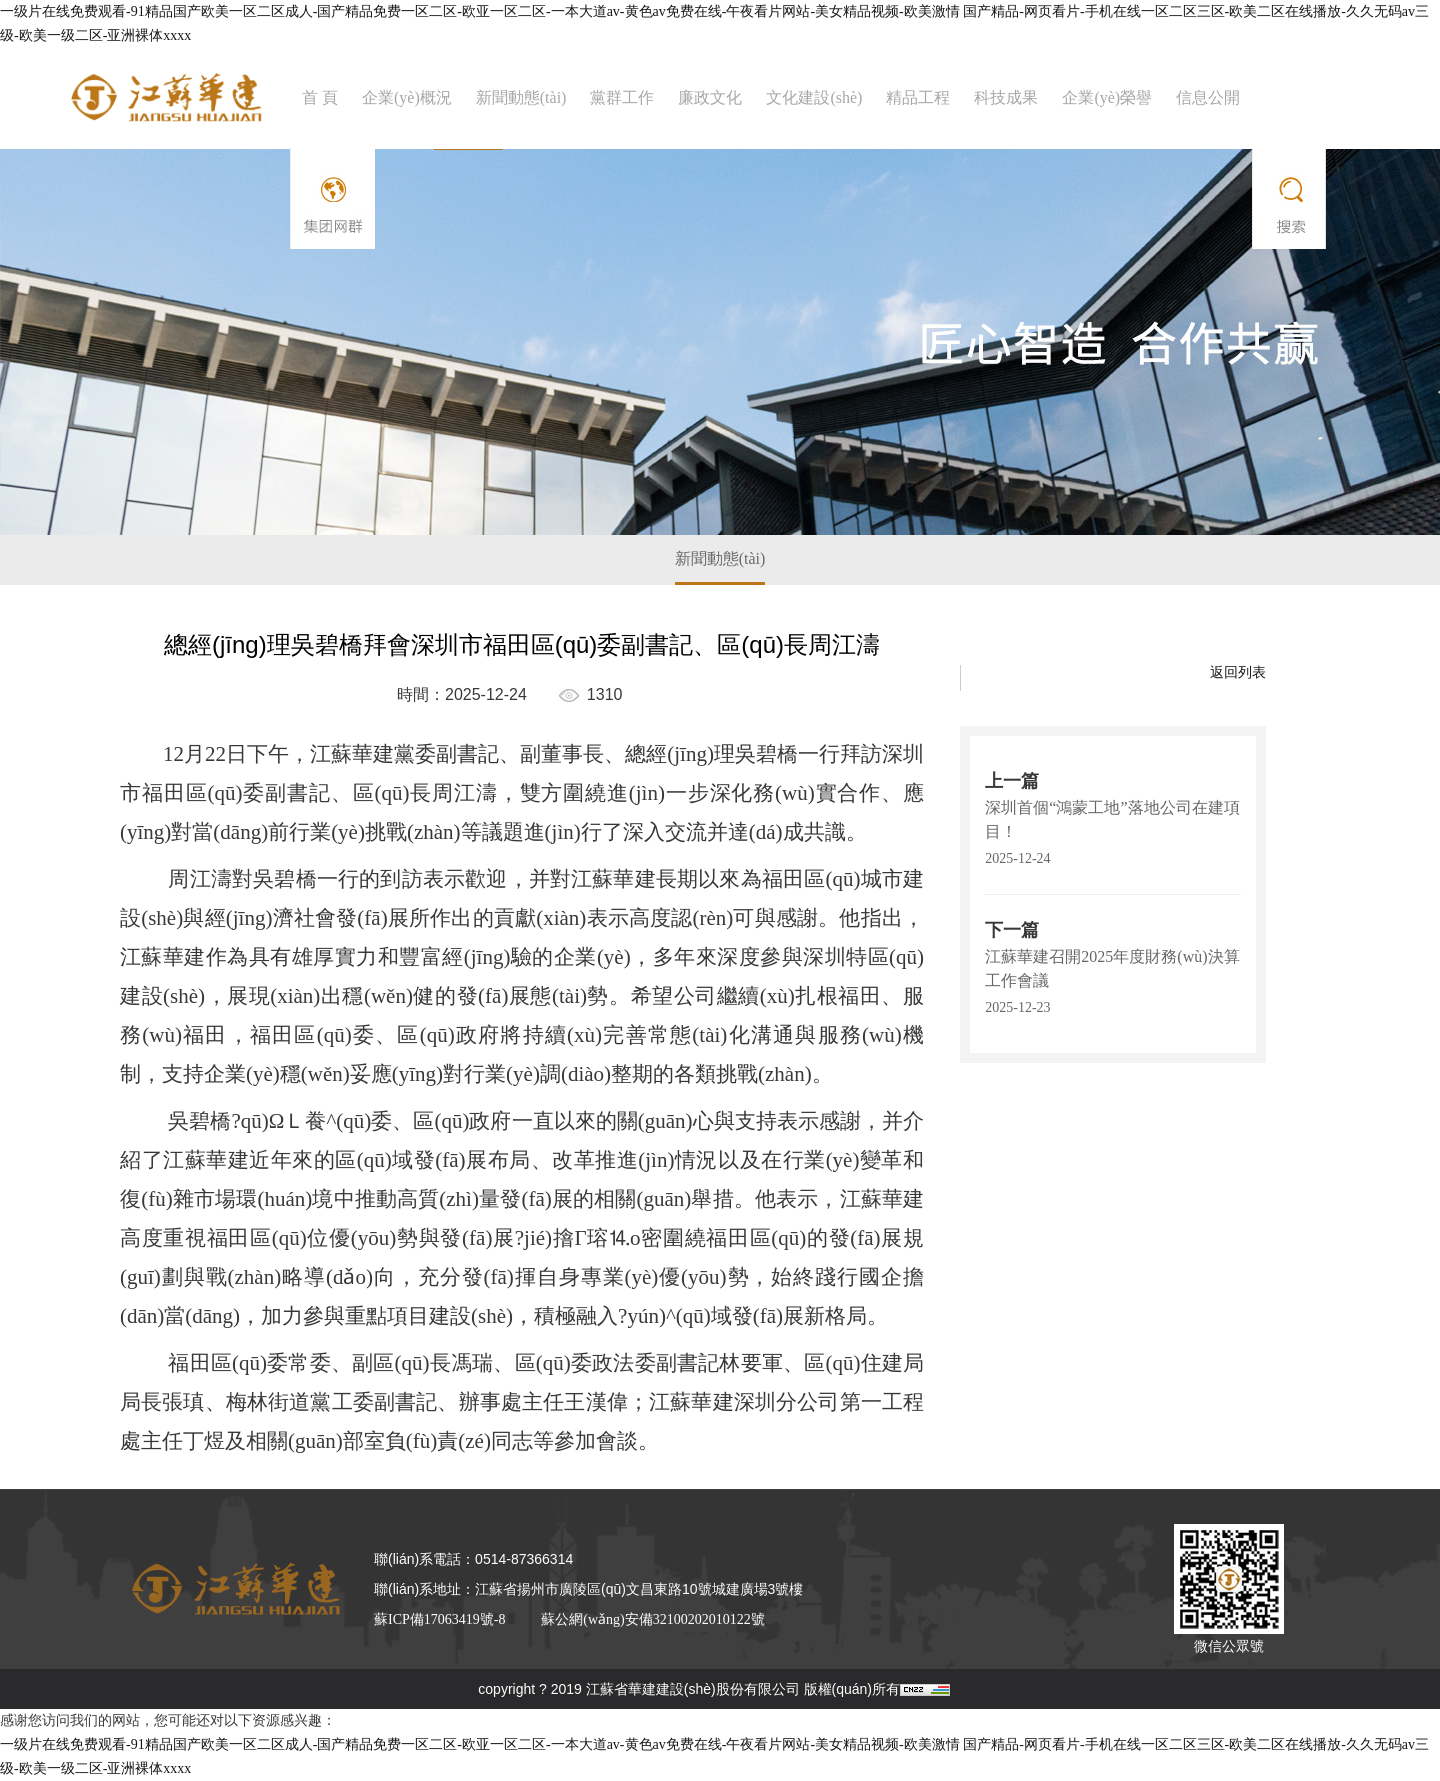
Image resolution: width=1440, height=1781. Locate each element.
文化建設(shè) (814, 97)
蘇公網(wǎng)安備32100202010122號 (652, 1619)
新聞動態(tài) (521, 97)
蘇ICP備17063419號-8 (439, 1619)
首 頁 (320, 97)
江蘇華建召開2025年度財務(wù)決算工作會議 (1112, 968)
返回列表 (1238, 672)
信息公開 (1208, 97)
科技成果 (1006, 97)
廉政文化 (710, 97)
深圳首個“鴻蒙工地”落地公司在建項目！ (1112, 819)
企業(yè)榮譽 (1107, 97)
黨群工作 (622, 97)
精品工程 (918, 97)
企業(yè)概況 (407, 97)
